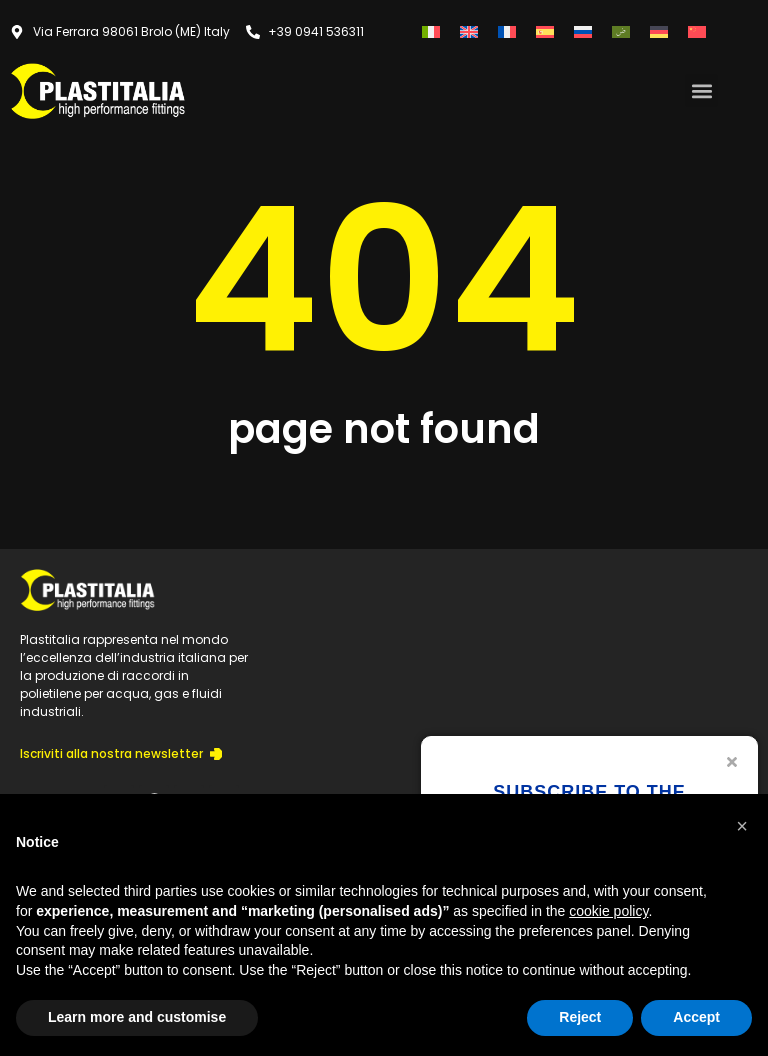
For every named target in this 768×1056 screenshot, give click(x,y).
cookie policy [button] (608, 911)
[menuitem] (431, 31)
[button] (701, 90)
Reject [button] (580, 1017)
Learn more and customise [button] (137, 1017)
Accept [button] (696, 1017)
